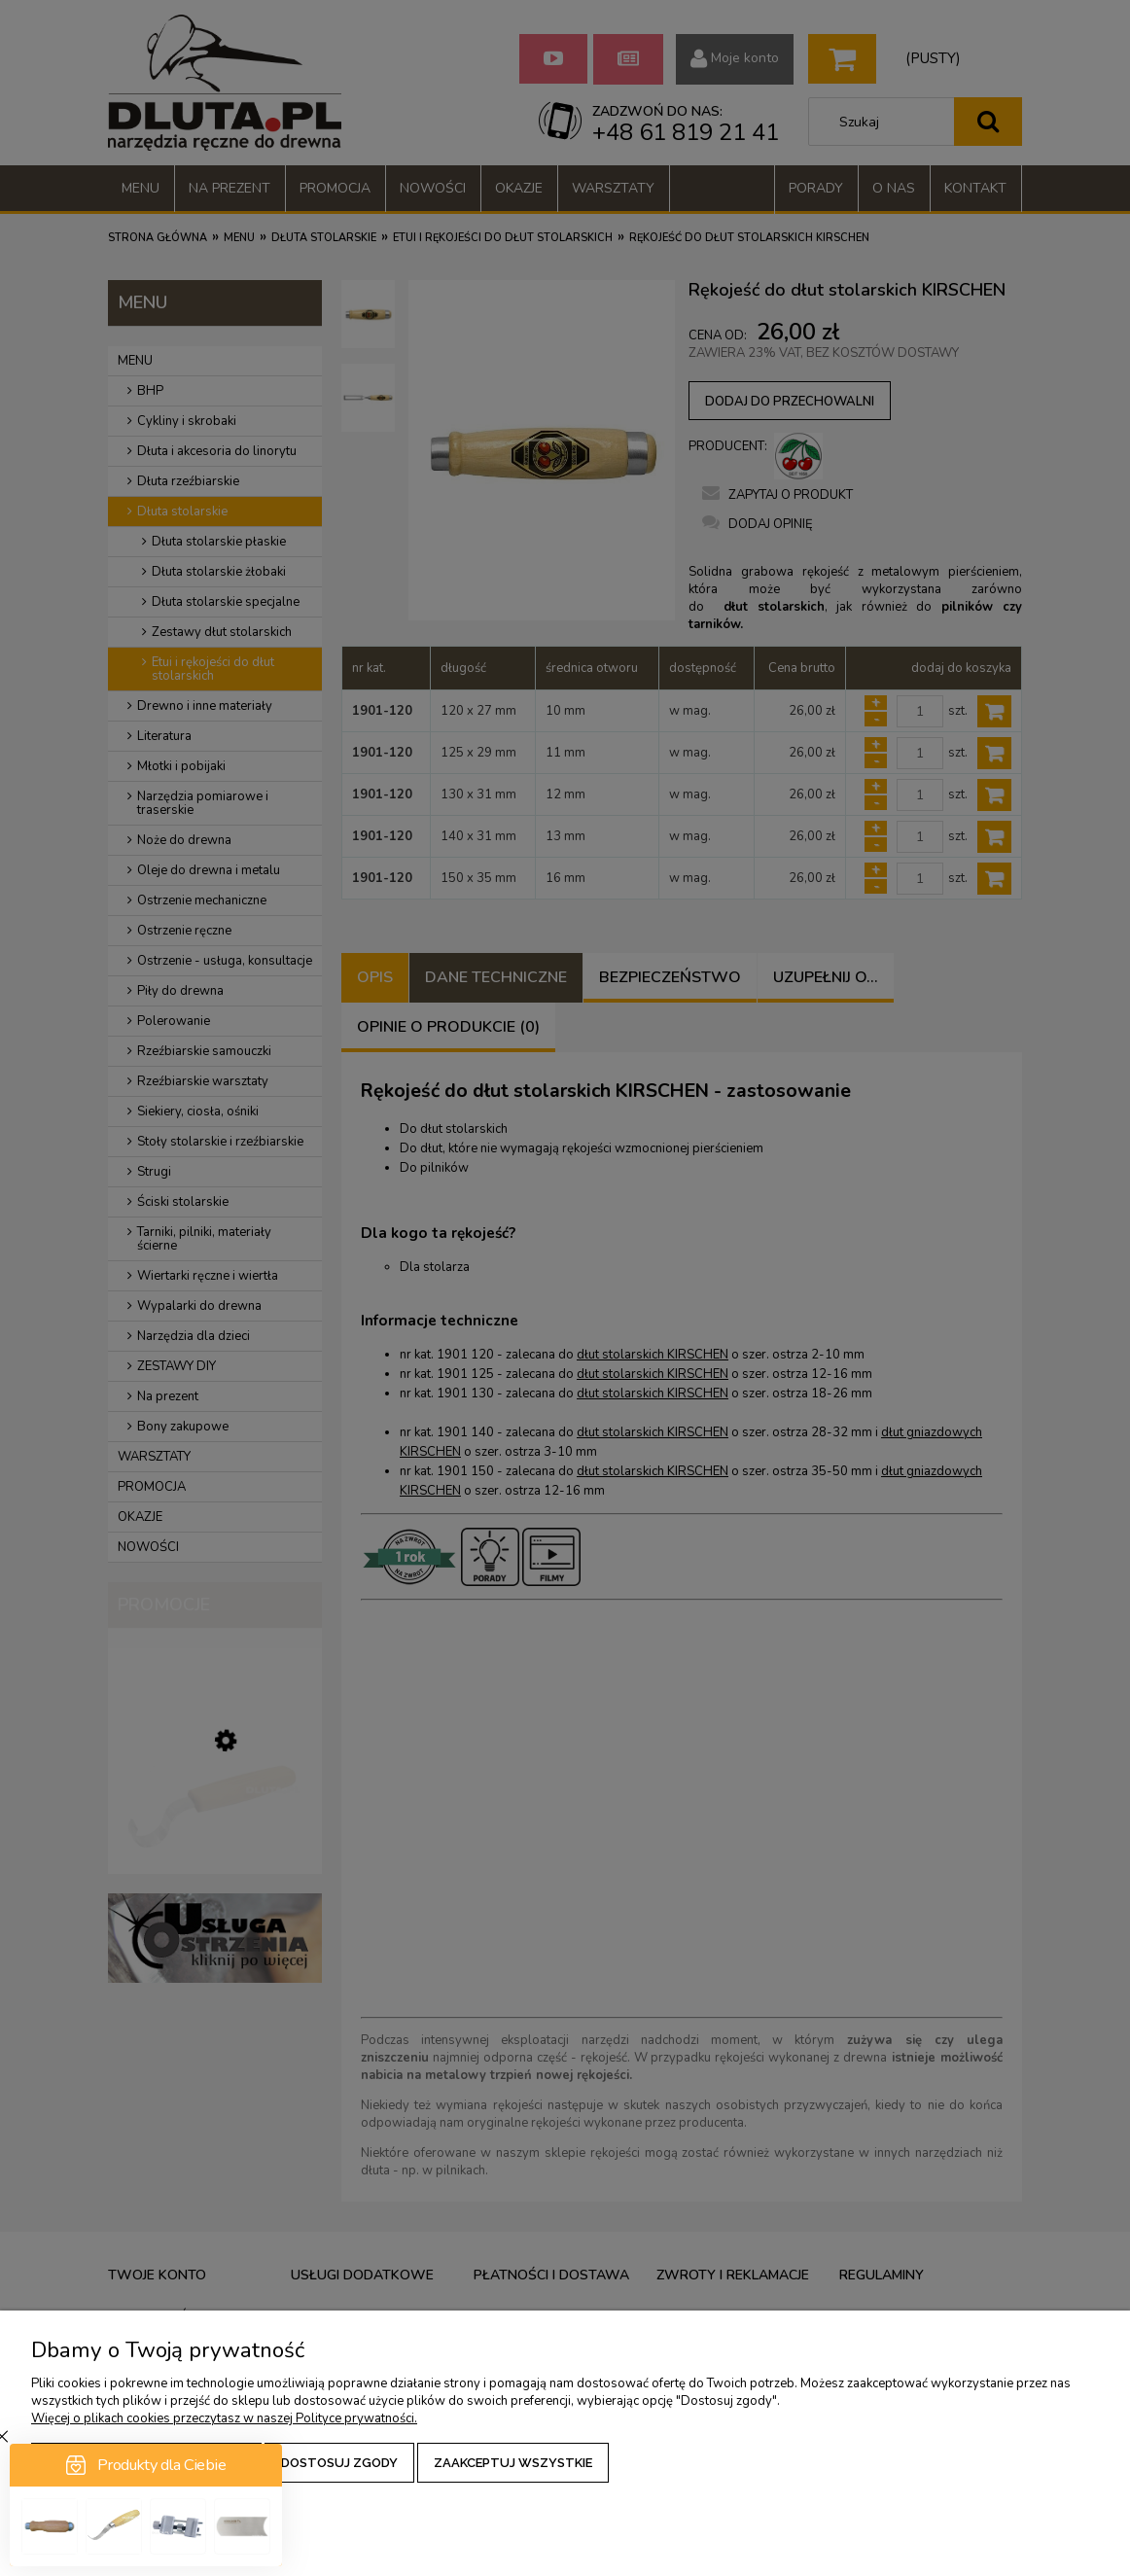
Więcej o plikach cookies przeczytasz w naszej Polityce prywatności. (224, 2418)
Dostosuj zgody (339, 2462)
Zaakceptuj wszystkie (513, 2462)
